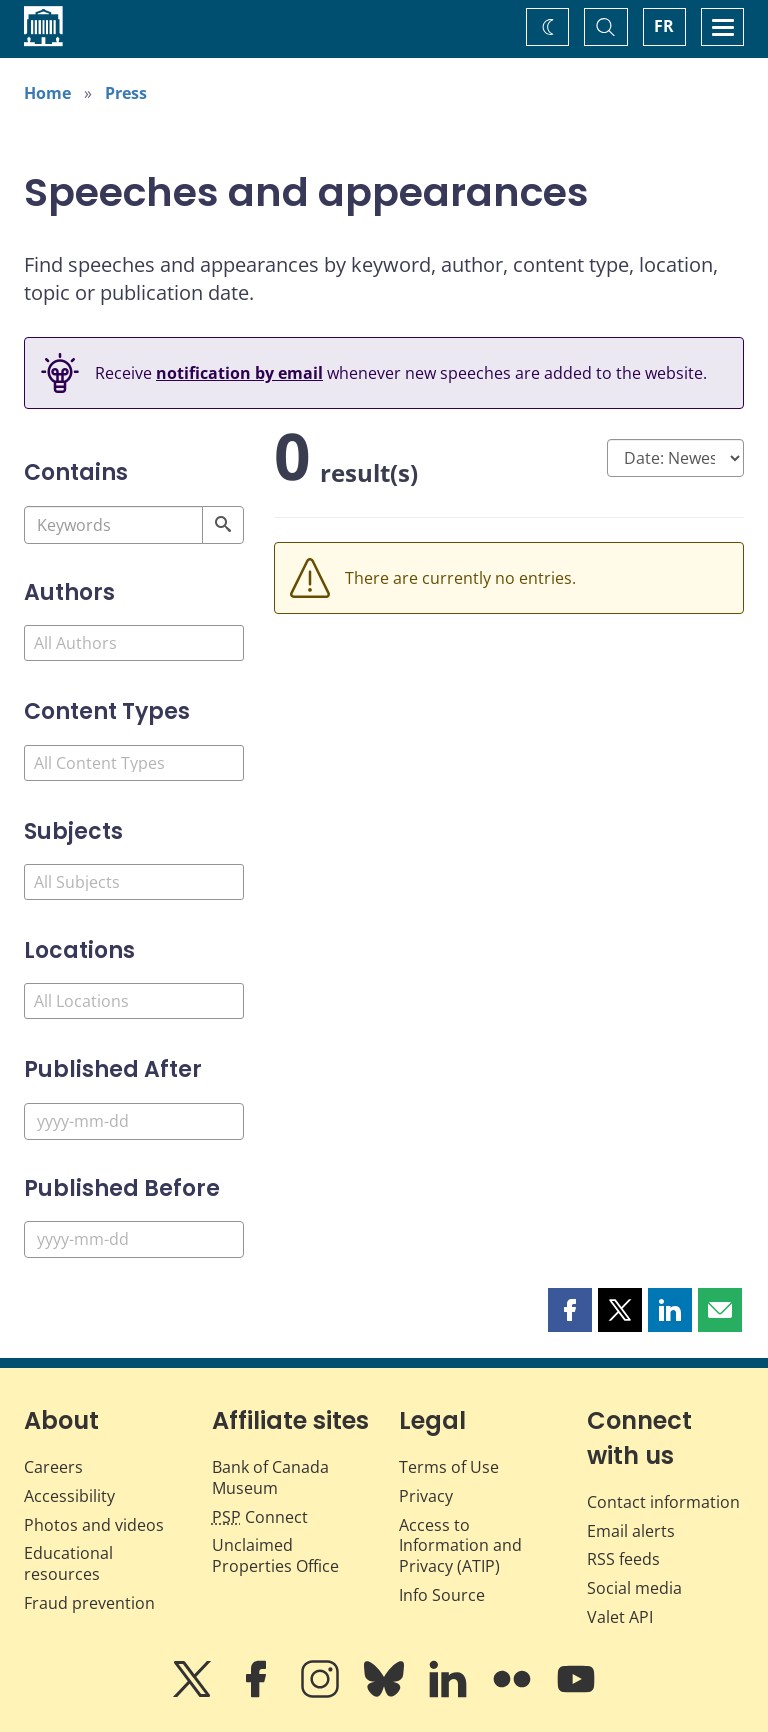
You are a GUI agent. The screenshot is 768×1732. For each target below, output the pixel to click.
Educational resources (68, 1563)
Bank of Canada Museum (270, 1477)
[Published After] (134, 1121)
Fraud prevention (89, 1603)
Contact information (663, 1502)
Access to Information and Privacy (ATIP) (460, 1546)
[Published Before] (134, 1239)
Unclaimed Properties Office (275, 1555)
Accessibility (69, 1496)
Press (126, 93)
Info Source (442, 1595)
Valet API (620, 1617)
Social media (634, 1588)
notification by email (239, 373)
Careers (53, 1467)
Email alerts (631, 1531)
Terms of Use (449, 1467)
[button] (570, 1310)
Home (47, 93)
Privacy (426, 1496)
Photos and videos (94, 1525)
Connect (260, 1517)
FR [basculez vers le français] (664, 26)
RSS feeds (623, 1559)
